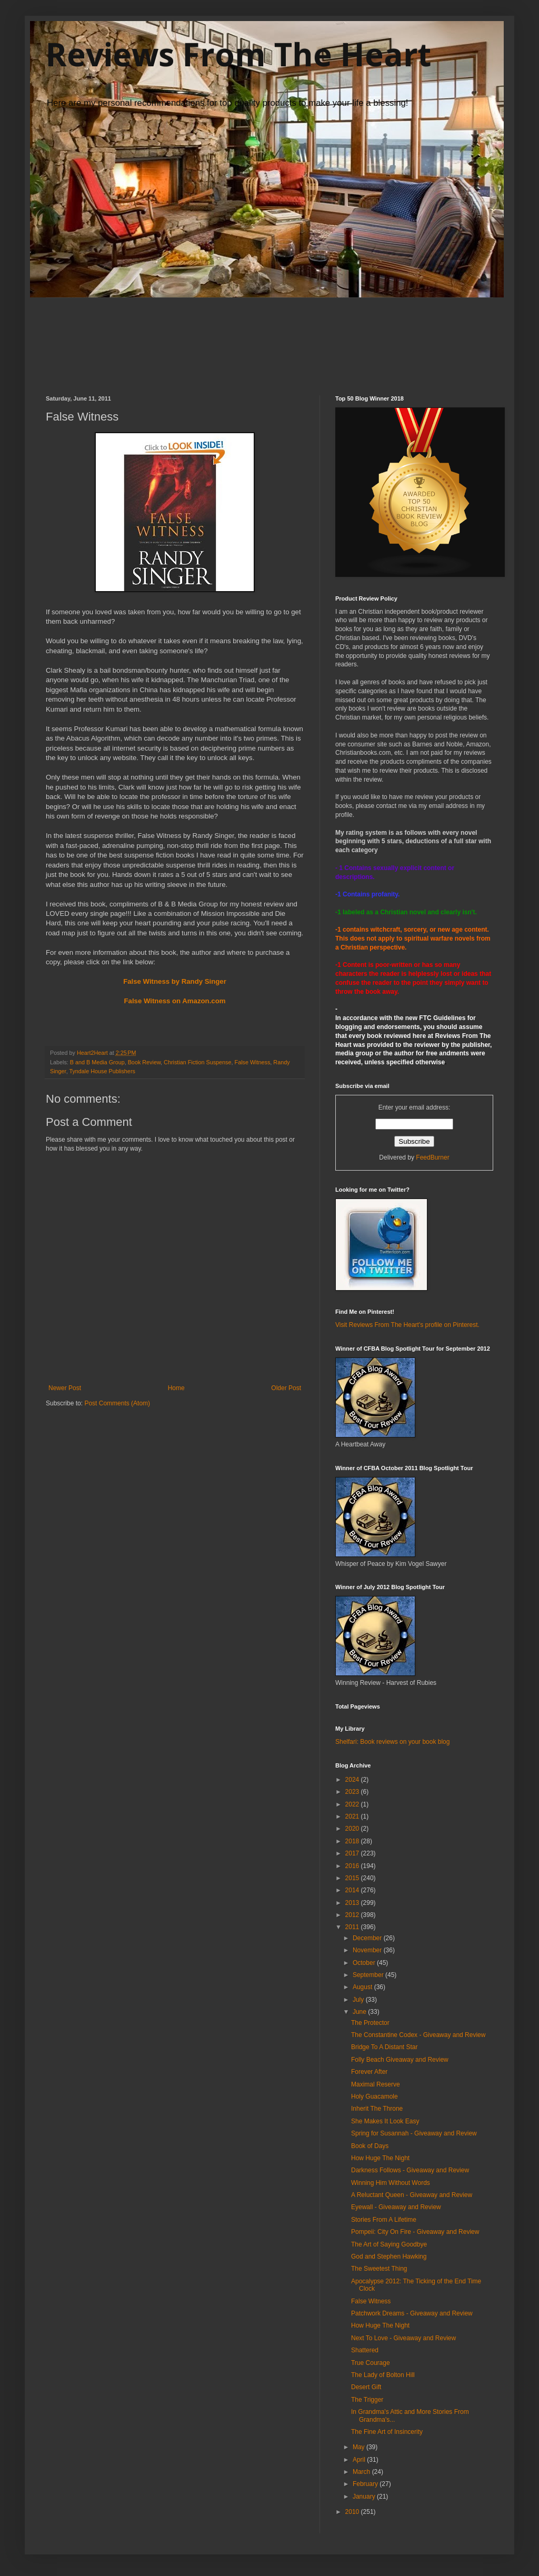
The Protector (370, 2022)
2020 (353, 1828)
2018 (353, 1841)
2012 (353, 1915)
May (359, 2447)
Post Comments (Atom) (117, 1403)
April (360, 2459)
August (363, 1987)
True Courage (370, 2363)
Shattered (364, 2350)
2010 (353, 2511)
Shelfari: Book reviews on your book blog (392, 1741)
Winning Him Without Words (390, 2182)
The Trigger (367, 2399)
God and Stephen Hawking (388, 2256)
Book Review (144, 1062)
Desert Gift (366, 2387)
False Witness (253, 1062)
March (362, 2471)
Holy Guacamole (374, 2096)
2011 (353, 1927)
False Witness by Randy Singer (174, 981)
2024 (353, 1779)
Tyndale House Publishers (102, 1071)
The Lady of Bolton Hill (383, 2375)
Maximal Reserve (375, 2084)
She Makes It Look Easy (385, 2121)
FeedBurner (432, 1157)
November (368, 1950)
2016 (353, 1866)
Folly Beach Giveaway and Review (399, 2059)
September (369, 1975)
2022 (353, 1804)
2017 (353, 1853)
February (366, 2484)
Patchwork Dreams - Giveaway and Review (412, 2313)
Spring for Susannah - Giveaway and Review (414, 2133)
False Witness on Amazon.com (175, 1001)
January (365, 2496)
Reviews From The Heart (238, 54)
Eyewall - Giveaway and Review (396, 2207)
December (368, 1938)
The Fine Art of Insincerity (387, 2431)
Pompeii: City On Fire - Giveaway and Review (415, 2231)
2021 (353, 1816)
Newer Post (64, 1388)
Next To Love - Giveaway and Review (403, 2338)
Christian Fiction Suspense (197, 1062)
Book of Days (369, 2146)
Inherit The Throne (377, 2108)
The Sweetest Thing (379, 2268)
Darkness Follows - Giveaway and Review (410, 2170)
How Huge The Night (380, 2158)
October (365, 1962)
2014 (353, 1890)
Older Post (286, 1388)
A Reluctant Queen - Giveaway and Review (411, 2195)
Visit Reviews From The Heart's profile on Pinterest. (407, 1325)
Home (176, 1388)
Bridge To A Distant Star (384, 2047)
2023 (353, 1791)
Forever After (369, 2071)
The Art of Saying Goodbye (389, 2244)
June (360, 2011)
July (359, 1999)
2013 (353, 1902)
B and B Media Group (97, 1062)
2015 (353, 1878)
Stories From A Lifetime (383, 2219)
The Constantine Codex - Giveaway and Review (418, 2035)
